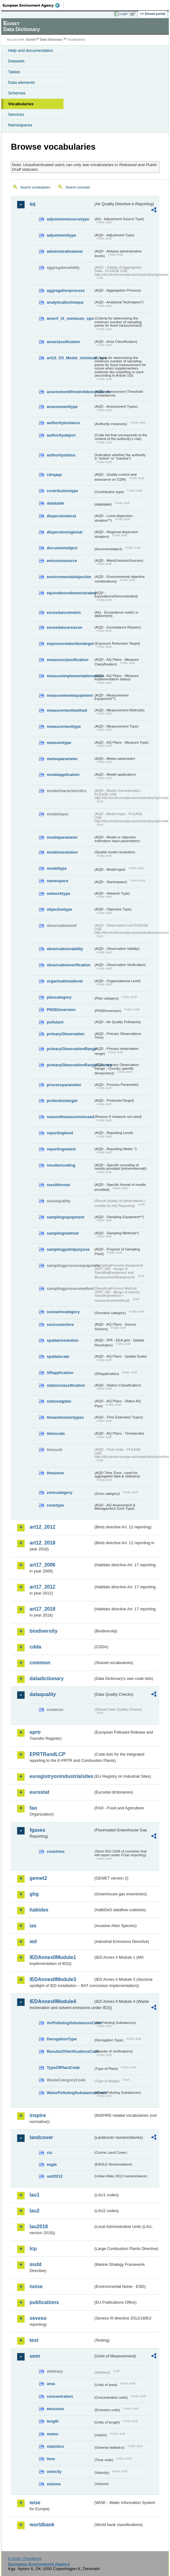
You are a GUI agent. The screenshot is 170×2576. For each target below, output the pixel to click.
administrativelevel (65, 251)
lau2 (35, 2210)
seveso (38, 2318)
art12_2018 (42, 1542)
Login (124, 14)
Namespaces (20, 125)
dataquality (43, 1694)
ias (33, 1925)
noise (36, 2286)
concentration (60, 2396)
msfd (35, 2264)
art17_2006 (42, 1564)
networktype (58, 893)
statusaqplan (59, 1401)
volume (54, 2484)
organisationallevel (65, 981)
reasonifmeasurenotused (70, 1116)
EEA (33, 5)
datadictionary (47, 1678)
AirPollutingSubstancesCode (70, 2022)
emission (55, 2408)
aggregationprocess (66, 290)
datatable (55, 503)
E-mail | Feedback (24, 2558)
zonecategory (60, 1492)
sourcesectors (60, 1324)
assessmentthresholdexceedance (70, 391)
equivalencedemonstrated (70, 593)
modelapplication (63, 774)
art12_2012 (42, 1527)
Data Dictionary (51, 39)
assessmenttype (62, 406)
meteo (53, 2434)
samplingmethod (62, 1233)
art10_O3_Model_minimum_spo (70, 358)
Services (16, 114)
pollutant (55, 1022)
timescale (56, 1433)
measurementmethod (67, 710)
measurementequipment (70, 695)
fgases (37, 1830)
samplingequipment (65, 1217)
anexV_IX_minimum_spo (70, 318)
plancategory (59, 997)
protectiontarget (62, 1100)
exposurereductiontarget (70, 643)
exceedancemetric (64, 612)
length (53, 2421)
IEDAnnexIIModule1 (53, 1957)
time (51, 2458)
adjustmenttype (61, 235)
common (40, 1662)
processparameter (64, 1084)
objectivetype (59, 909)
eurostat (39, 1792)
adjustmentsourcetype (68, 219)
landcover (41, 2137)
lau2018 (39, 2226)
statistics (55, 2446)
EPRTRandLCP (47, 1754)
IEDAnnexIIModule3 (53, 1979)
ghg (34, 1894)
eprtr (35, 1732)
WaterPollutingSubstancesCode (70, 2092)
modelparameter (62, 837)
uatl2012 (55, 2176)
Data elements (21, 82)
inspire (38, 2115)
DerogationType (62, 2039)
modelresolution (62, 852)
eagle (52, 2164)
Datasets (16, 61)
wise (35, 2502)
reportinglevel (60, 1133)
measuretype (59, 742)
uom (35, 2356)
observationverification (69, 965)
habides (39, 1909)
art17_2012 (42, 1587)
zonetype (55, 1505)
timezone (55, 1473)
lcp (33, 2248)
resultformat (58, 1184)
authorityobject (61, 435)
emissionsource (62, 560)
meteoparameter (62, 758)
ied (33, 1941)
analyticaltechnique (65, 302)
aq (32, 203)
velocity (54, 2471)
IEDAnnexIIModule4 (53, 2001)
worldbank (42, 2524)
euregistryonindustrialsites (61, 1776)
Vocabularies (21, 104)
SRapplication (60, 1372)
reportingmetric (61, 1149)
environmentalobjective (69, 576)
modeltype (57, 868)
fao (33, 1808)
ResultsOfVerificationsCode (70, 2051)
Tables (14, 72)
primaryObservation (66, 1034)
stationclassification (66, 1385)
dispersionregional (65, 532)
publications (44, 2302)
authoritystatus (61, 455)
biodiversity (44, 1631)
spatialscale (58, 1356)
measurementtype (64, 726)
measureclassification (67, 659)
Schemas (17, 93)
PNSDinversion (61, 1009)
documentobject (62, 548)
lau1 (35, 2194)
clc (49, 2152)
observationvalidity (65, 948)
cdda (35, 1646)
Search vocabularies (35, 187)
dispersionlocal (61, 516)
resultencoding (61, 1165)
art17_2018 (42, 1609)
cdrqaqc (54, 474)
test (34, 2340)
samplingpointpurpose (68, 1249)
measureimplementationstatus (70, 675)
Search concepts (77, 187)
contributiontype (62, 490)
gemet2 (38, 1878)
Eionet (31, 39)
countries (56, 1851)
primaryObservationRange (70, 1048)
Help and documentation (30, 50)
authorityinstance (63, 422)
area (51, 2383)
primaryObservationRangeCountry (70, 1065)
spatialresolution (62, 1340)
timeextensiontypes (65, 1417)
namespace (57, 880)
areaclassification (63, 341)
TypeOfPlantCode (63, 2067)
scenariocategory (63, 1311)
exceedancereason (65, 627)
